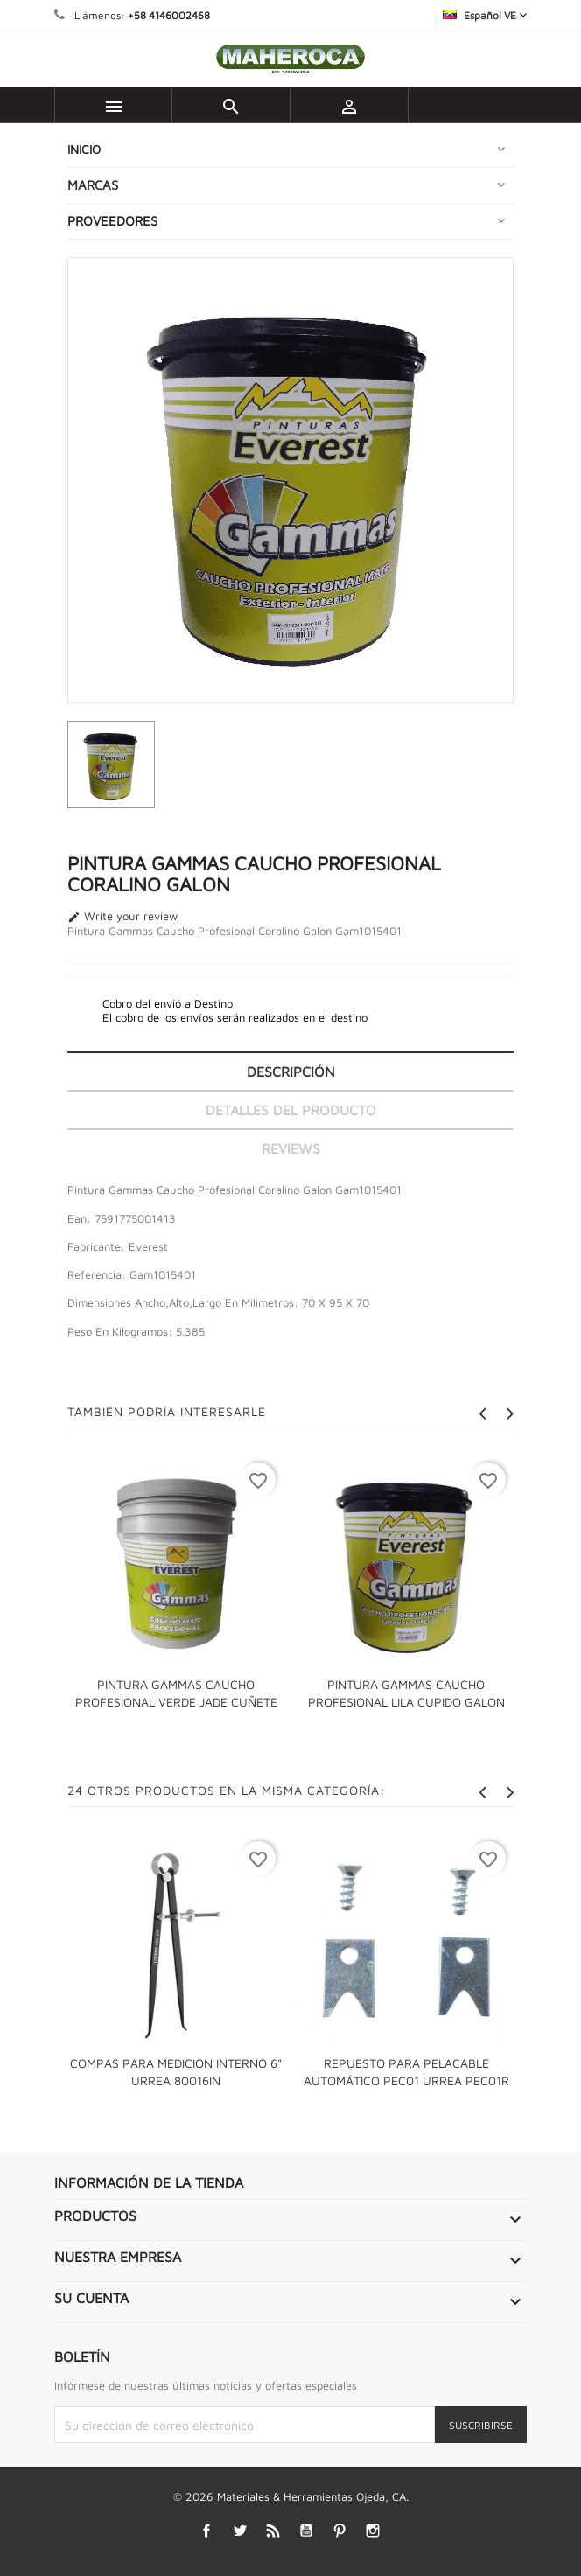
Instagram (373, 2531)
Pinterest (340, 2531)
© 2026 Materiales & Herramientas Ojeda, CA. (291, 2496)
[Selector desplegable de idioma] (485, 15)
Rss (273, 2531)
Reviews (291, 1148)
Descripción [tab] (291, 1071)
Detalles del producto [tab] (291, 1110)
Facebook (207, 2531)
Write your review (122, 917)
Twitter (240, 2531)
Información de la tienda (148, 2182)
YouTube (307, 2531)
